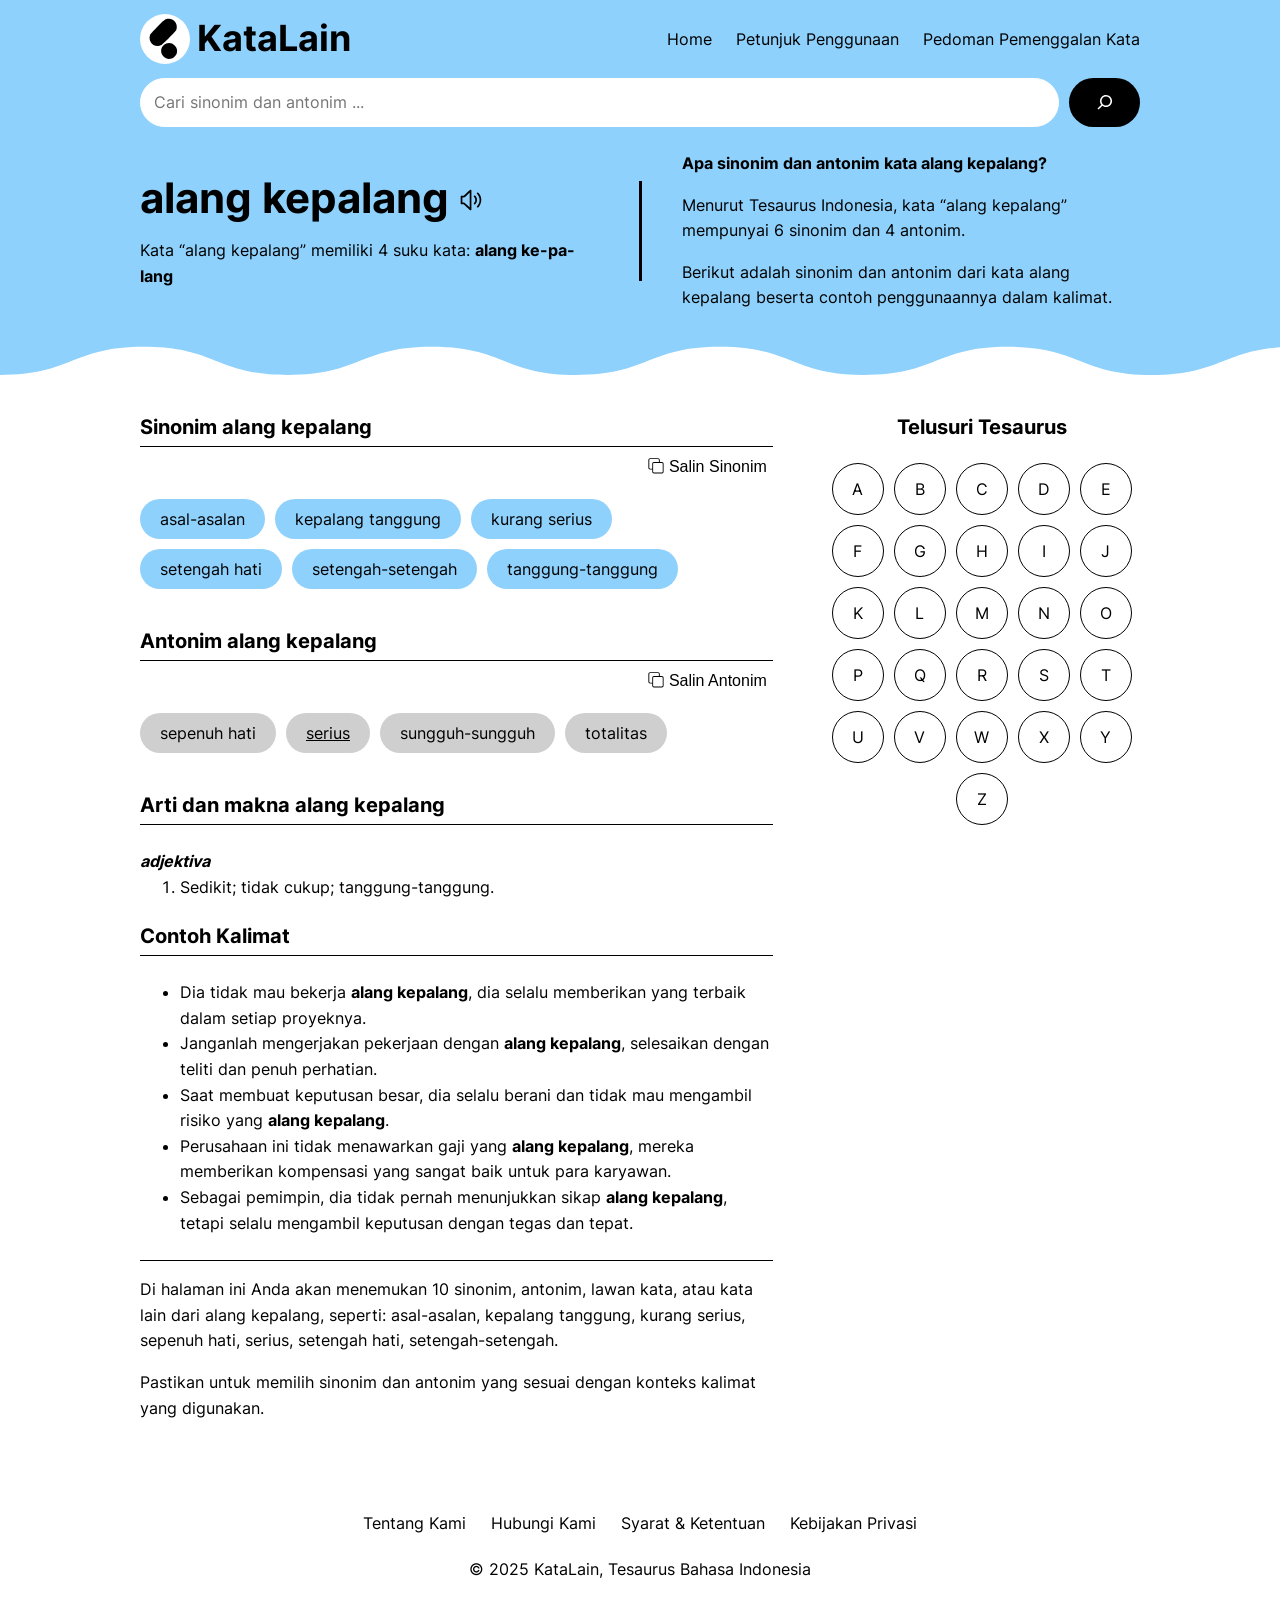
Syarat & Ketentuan (693, 1523)
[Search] (1104, 102)
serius (328, 733)
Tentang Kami (414, 1523)
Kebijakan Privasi (853, 1523)
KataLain (274, 38)
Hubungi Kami (543, 1523)
